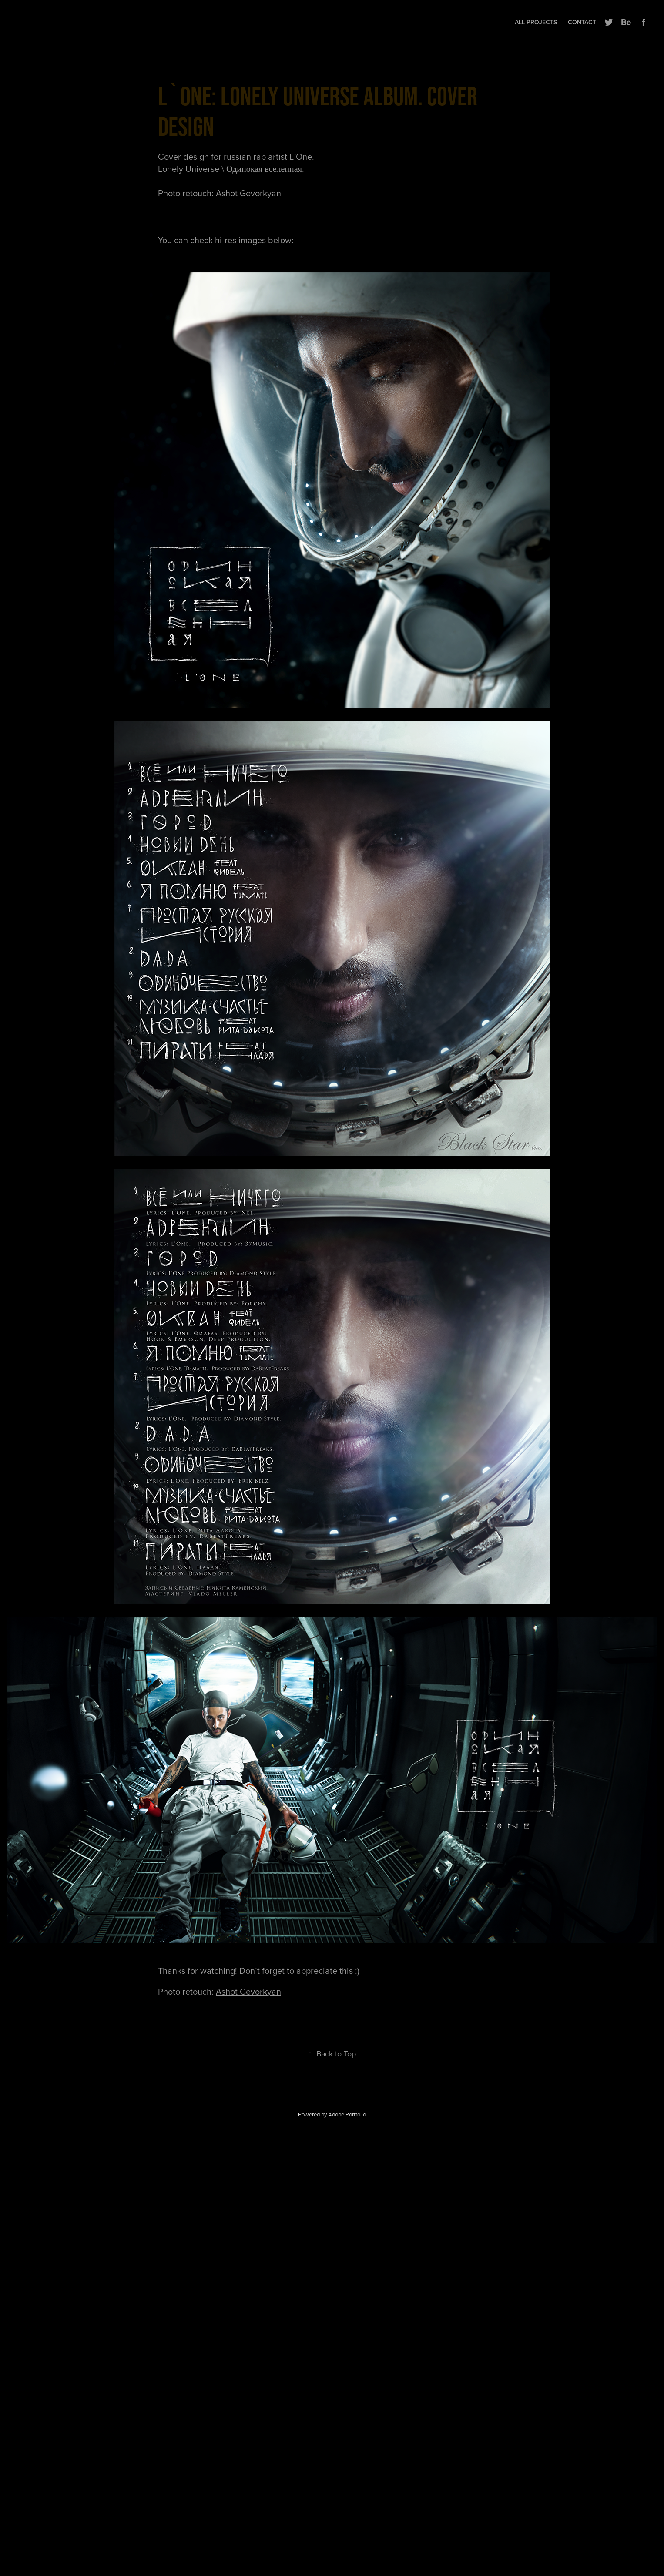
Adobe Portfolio (347, 2114)
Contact (582, 22)
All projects (536, 22)
